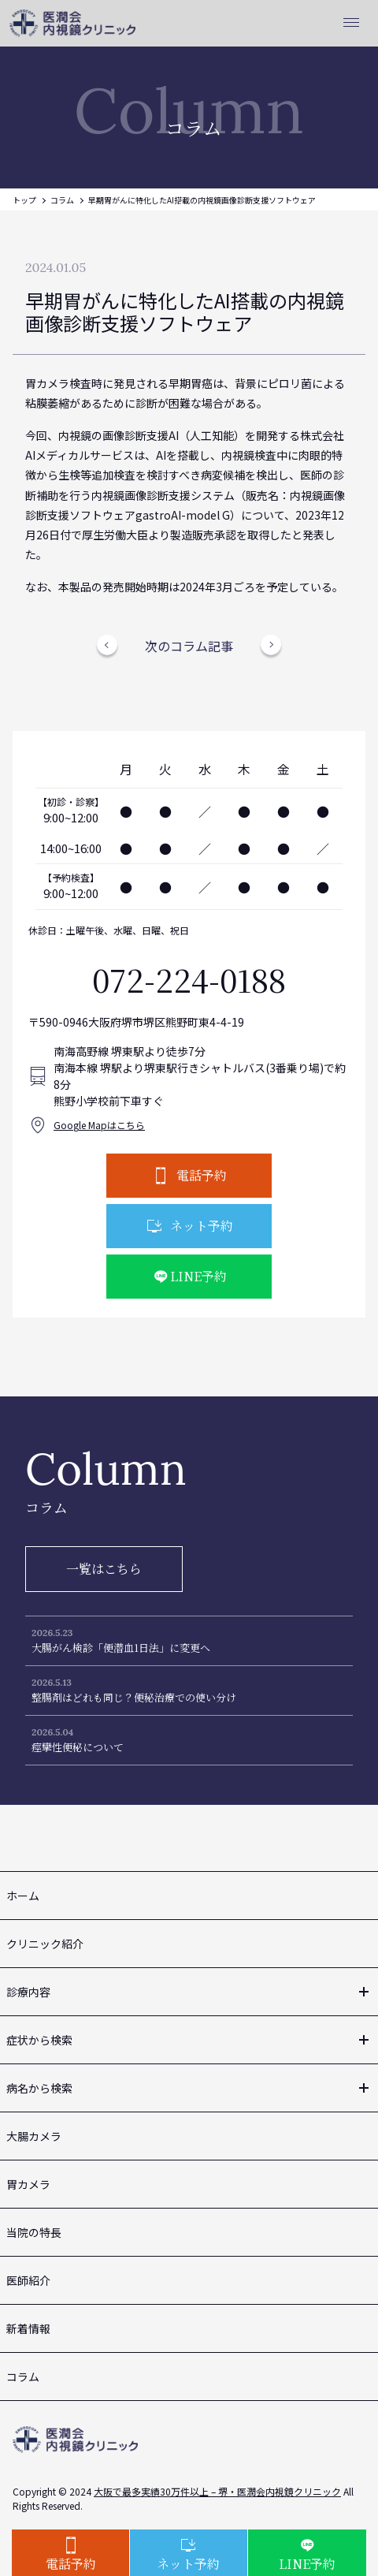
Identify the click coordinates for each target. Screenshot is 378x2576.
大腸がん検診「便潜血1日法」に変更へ (121, 1647)
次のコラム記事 (189, 645)
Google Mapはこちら (99, 1124)
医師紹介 (28, 2280)
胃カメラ (28, 2184)
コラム (62, 200)
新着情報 (28, 2328)
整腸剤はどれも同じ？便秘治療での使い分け (134, 1697)
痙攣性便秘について (78, 1746)
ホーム (22, 1895)
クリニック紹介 (44, 1944)
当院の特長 (33, 2232)
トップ (24, 200)
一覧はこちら (104, 1569)
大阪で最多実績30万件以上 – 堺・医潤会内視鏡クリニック (217, 2491)
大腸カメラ (33, 2136)
